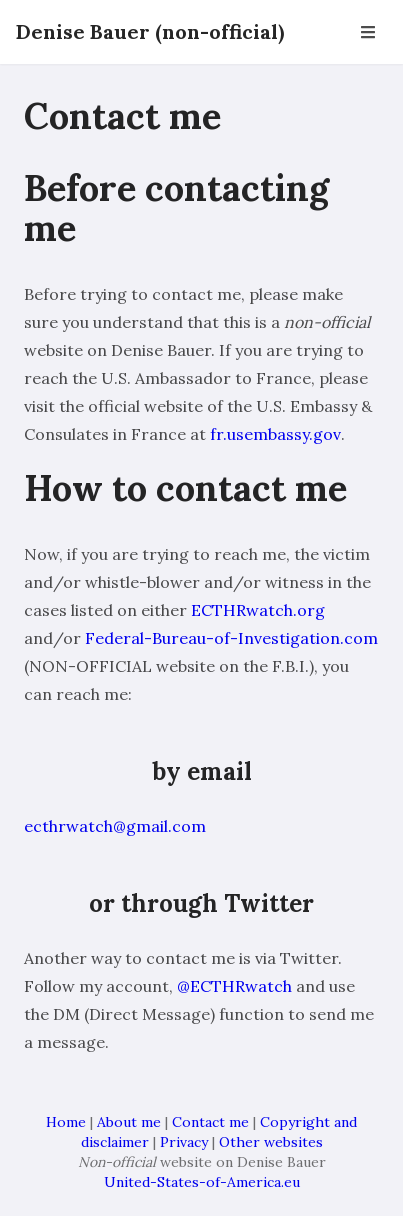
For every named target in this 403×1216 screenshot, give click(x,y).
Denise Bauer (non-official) (150, 31)
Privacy (184, 1142)
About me (129, 1122)
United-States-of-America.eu (202, 1182)
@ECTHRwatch (234, 986)
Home (66, 1122)
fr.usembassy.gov (275, 434)
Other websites (271, 1142)
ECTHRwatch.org (258, 610)
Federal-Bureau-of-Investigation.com (231, 638)
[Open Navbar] (368, 32)
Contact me (210, 1122)
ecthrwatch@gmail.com (115, 826)
